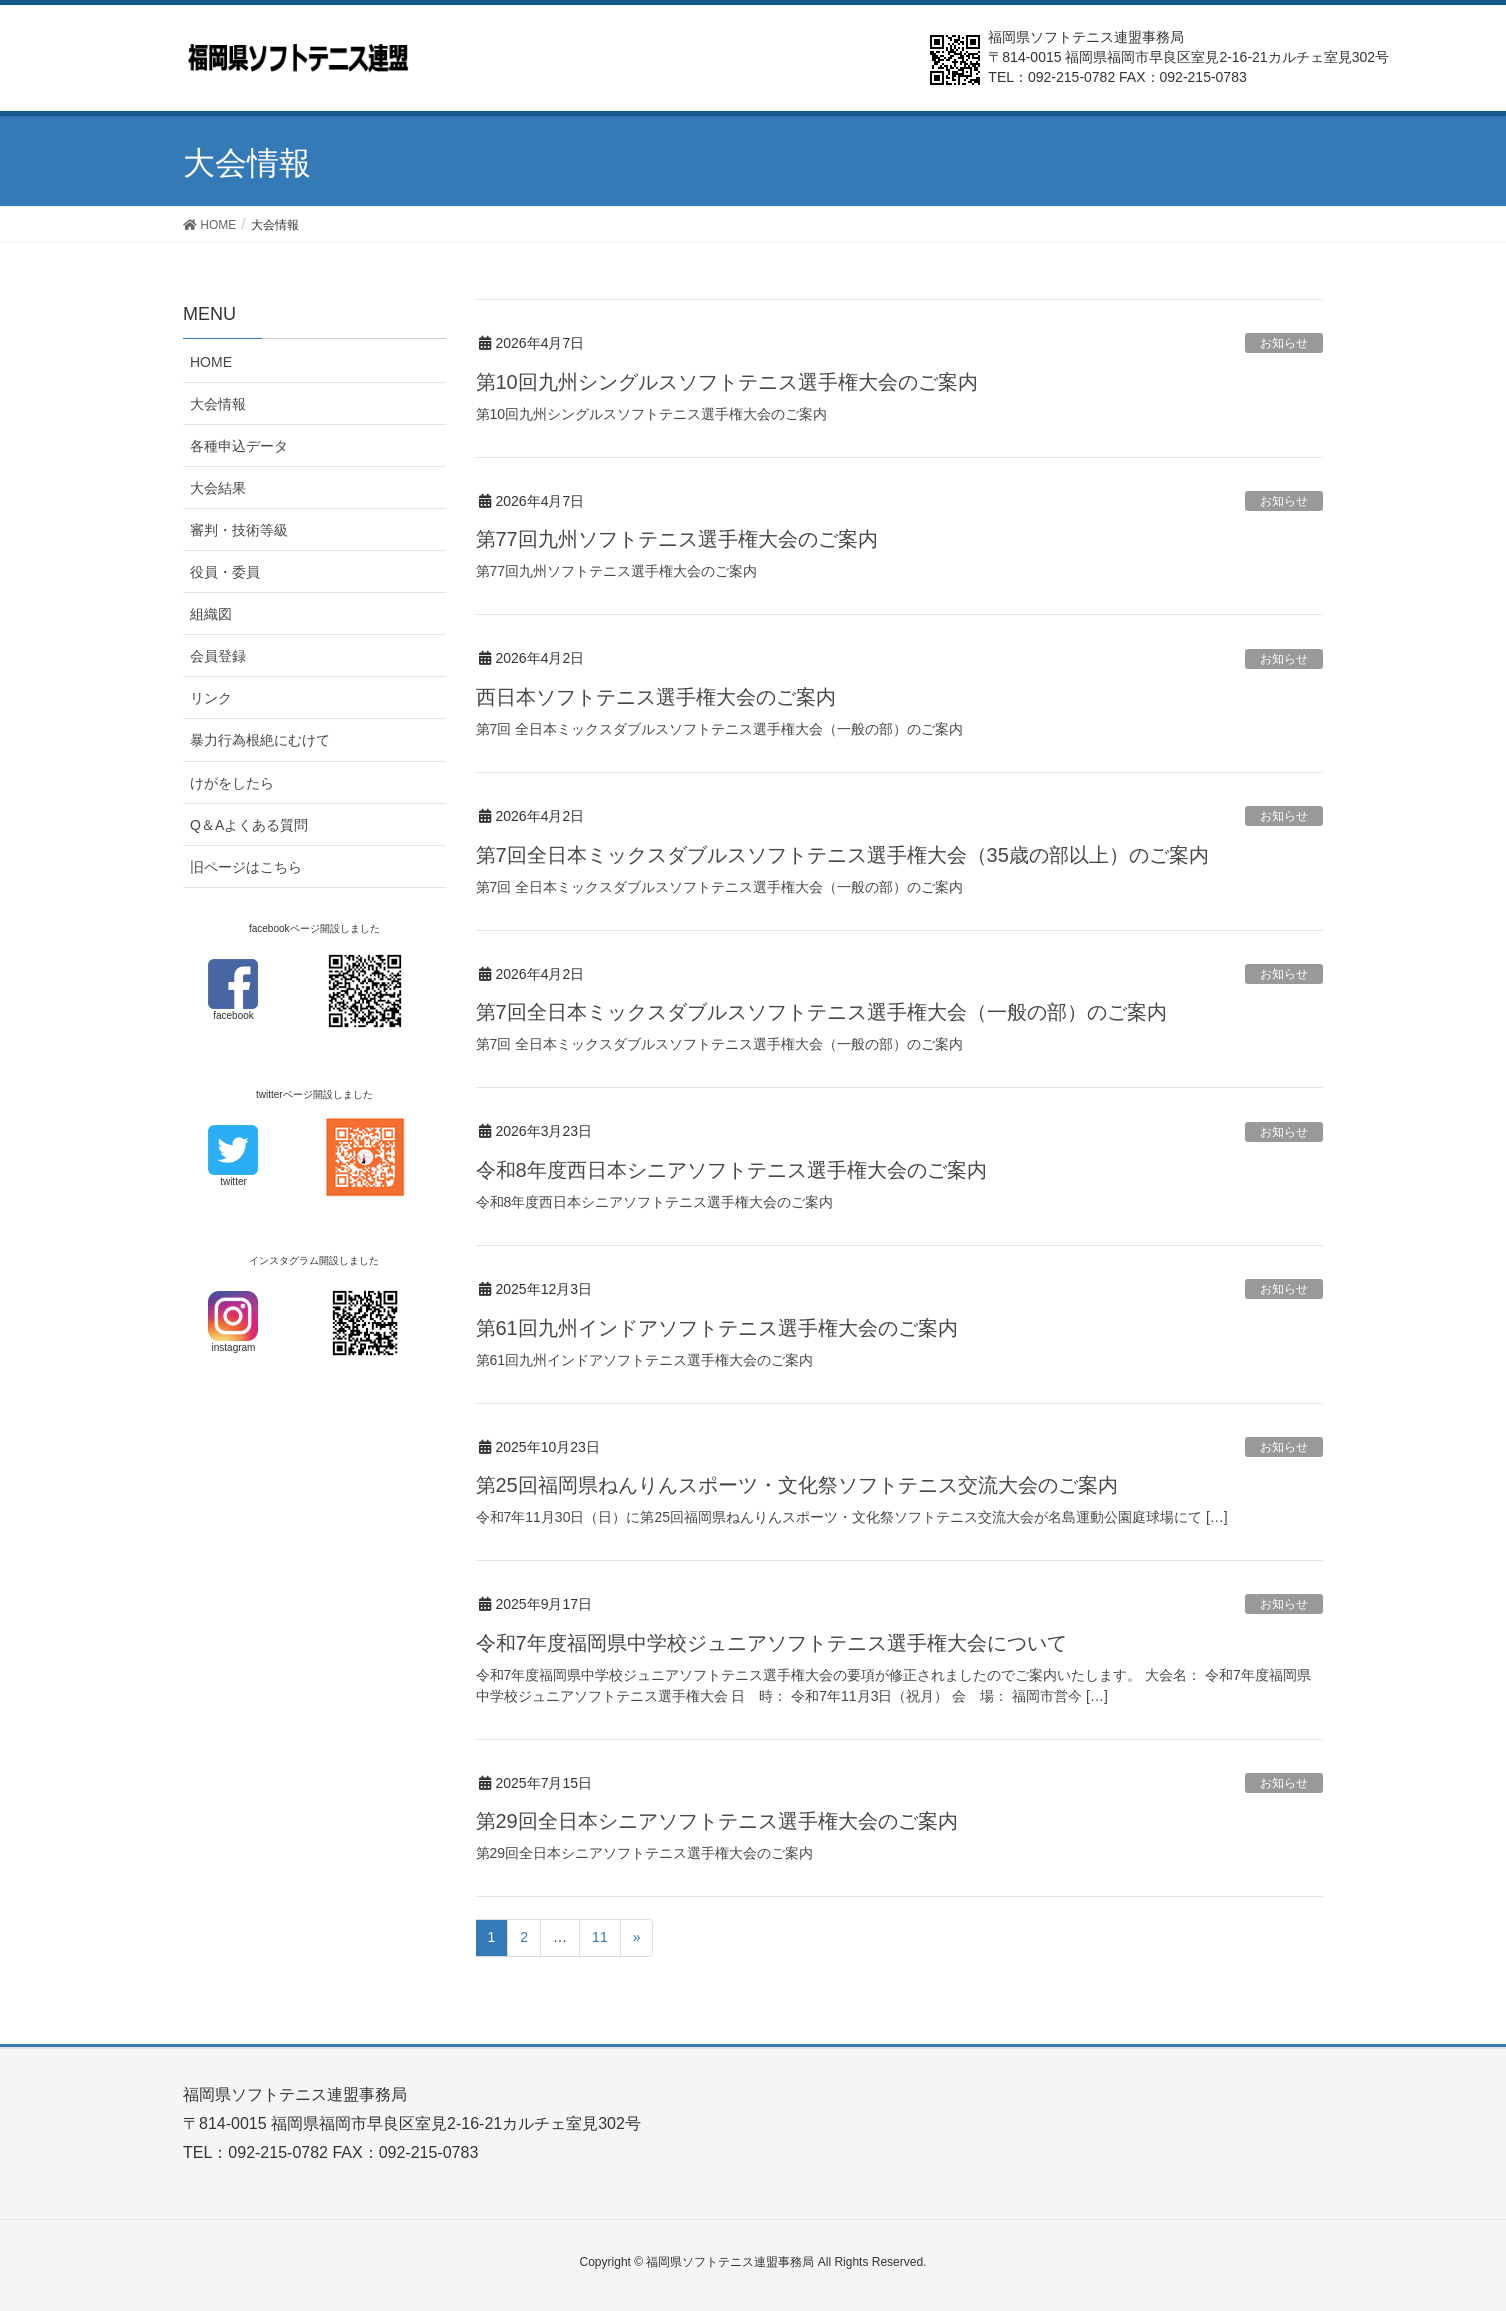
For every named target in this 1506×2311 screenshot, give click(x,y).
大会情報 (218, 404)
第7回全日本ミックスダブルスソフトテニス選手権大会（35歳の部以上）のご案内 (842, 855)
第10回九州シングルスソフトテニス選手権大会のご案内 (727, 382)
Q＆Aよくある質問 (249, 825)
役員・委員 (225, 572)
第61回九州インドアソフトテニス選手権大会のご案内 (717, 1328)
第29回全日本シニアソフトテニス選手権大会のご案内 (717, 1821)
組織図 (211, 614)
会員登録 (218, 656)
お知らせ (1284, 343)
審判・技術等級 (239, 530)
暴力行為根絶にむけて (260, 740)
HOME (211, 362)
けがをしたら (232, 783)
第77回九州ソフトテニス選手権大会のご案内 (677, 539)
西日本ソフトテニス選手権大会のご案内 (656, 697)
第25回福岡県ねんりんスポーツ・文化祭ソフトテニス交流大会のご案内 (797, 1485)
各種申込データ (239, 446)
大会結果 (218, 488)
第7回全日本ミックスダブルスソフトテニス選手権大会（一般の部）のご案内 (821, 1012)
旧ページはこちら (246, 867)
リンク (211, 698)
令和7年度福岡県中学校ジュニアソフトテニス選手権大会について (771, 1643)
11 (600, 1937)
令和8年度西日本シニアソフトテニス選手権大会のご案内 (731, 1170)
